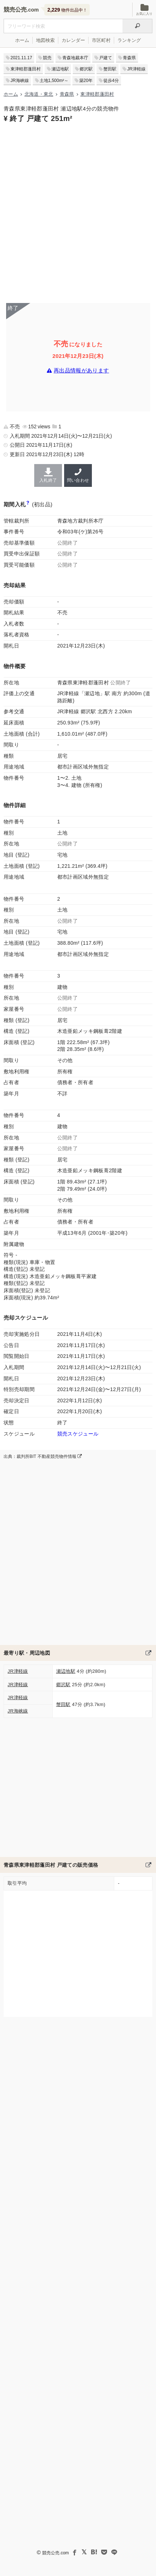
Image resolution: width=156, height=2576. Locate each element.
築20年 (86, 80)
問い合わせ (78, 475)
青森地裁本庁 (75, 57)
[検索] (137, 26)
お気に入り (144, 10)
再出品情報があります (81, 371)
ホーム (22, 40)
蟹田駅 (109, 69)
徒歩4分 (111, 80)
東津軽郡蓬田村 (25, 69)
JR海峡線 (19, 80)
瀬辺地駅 (60, 69)
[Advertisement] (78, 212)
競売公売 (15, 10)
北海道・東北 (38, 94)
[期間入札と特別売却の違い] (28, 504)
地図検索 (45, 40)
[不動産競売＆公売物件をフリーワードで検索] (63, 26)
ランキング (129, 40)
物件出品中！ (67, 10)
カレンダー (73, 40)
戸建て (105, 57)
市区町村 (101, 40)
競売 (47, 57)
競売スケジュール (78, 1434)
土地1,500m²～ (54, 80)
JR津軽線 (136, 69)
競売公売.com (55, 2552)
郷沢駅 (86, 69)
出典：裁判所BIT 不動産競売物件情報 (43, 1456)
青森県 (129, 57)
